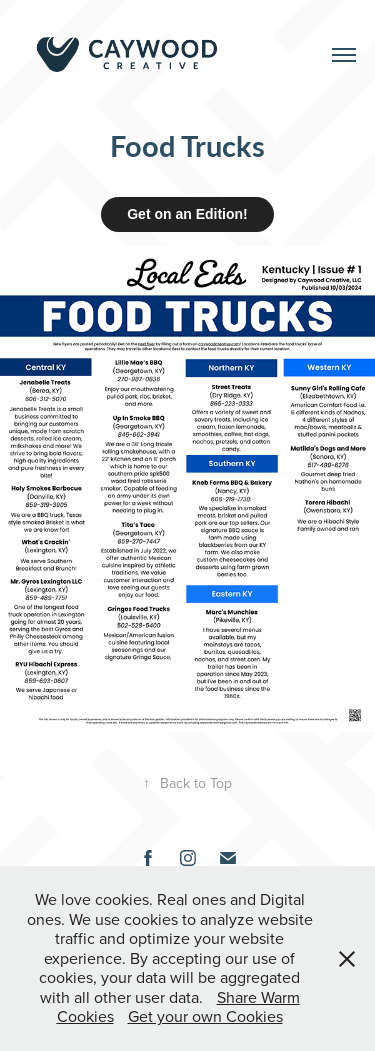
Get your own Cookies (205, 1016)
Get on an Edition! (187, 214)
